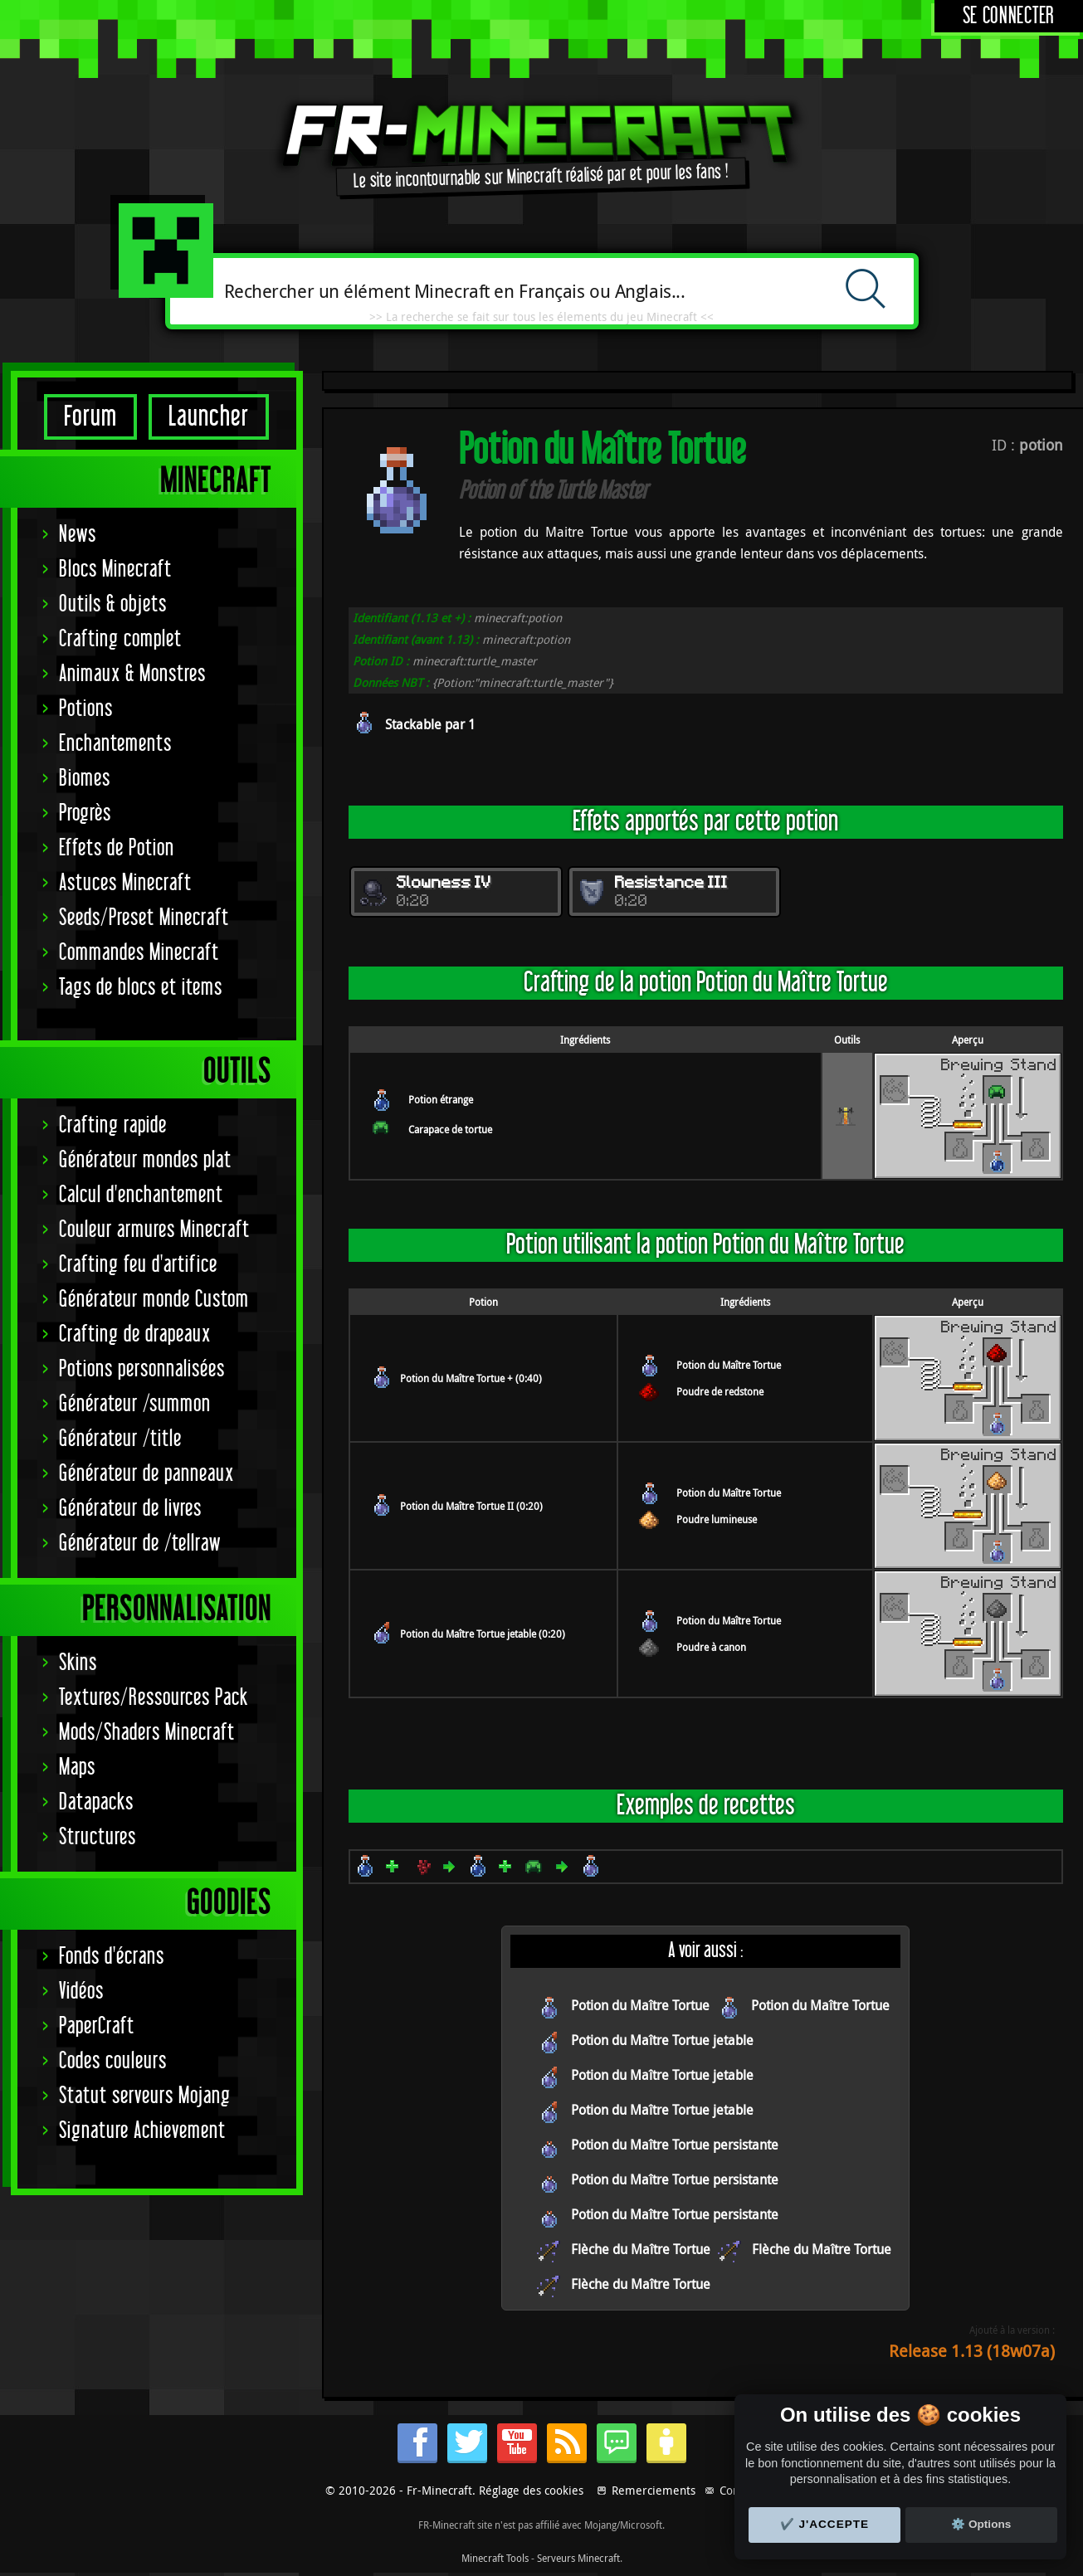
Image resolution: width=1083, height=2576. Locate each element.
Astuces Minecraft (125, 883)
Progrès (85, 813)
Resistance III (671, 883)
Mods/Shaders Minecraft (147, 1733)
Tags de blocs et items (140, 988)
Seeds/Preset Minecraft (144, 918)
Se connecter (1009, 16)
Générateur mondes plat (145, 1160)
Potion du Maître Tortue (728, 1364)
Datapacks (96, 1802)
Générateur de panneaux (146, 1474)
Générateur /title (120, 1439)
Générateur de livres (130, 1509)
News (77, 535)
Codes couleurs (113, 2061)
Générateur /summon (135, 1404)
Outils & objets (113, 604)
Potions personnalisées (142, 1369)
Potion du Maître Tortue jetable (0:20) (482, 1633)
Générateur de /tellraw (140, 1543)
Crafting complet (120, 639)
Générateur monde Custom (154, 1300)
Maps (77, 1767)
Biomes (84, 779)
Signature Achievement (142, 2131)
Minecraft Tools (495, 2557)
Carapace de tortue (450, 1129)
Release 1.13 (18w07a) (972, 2351)
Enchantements (115, 744)
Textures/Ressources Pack (153, 1698)
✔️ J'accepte (825, 2524)
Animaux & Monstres (132, 674)
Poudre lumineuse (716, 1519)
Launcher (208, 416)
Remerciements (653, 2490)
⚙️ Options (981, 2524)
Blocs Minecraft (115, 570)
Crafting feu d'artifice (138, 1265)
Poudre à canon (711, 1646)
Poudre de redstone (719, 1391)
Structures (97, 1837)
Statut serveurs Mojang (145, 2096)
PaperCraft (96, 2026)
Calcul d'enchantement (141, 1195)
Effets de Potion (116, 848)
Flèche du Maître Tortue (640, 2249)
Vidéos (81, 1991)
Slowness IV (444, 883)
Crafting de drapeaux (135, 1334)
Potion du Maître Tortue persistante (674, 2144)
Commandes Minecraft (139, 953)
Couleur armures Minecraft (154, 1230)
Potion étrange (440, 1099)
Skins (78, 1663)
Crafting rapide (113, 1125)
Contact (739, 2490)
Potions (86, 709)
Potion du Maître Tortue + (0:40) (471, 1378)
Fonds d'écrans (111, 1957)
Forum (90, 416)
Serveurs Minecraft (578, 2557)
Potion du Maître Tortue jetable (662, 2040)
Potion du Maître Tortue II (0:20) (471, 1505)
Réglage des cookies (531, 2490)
